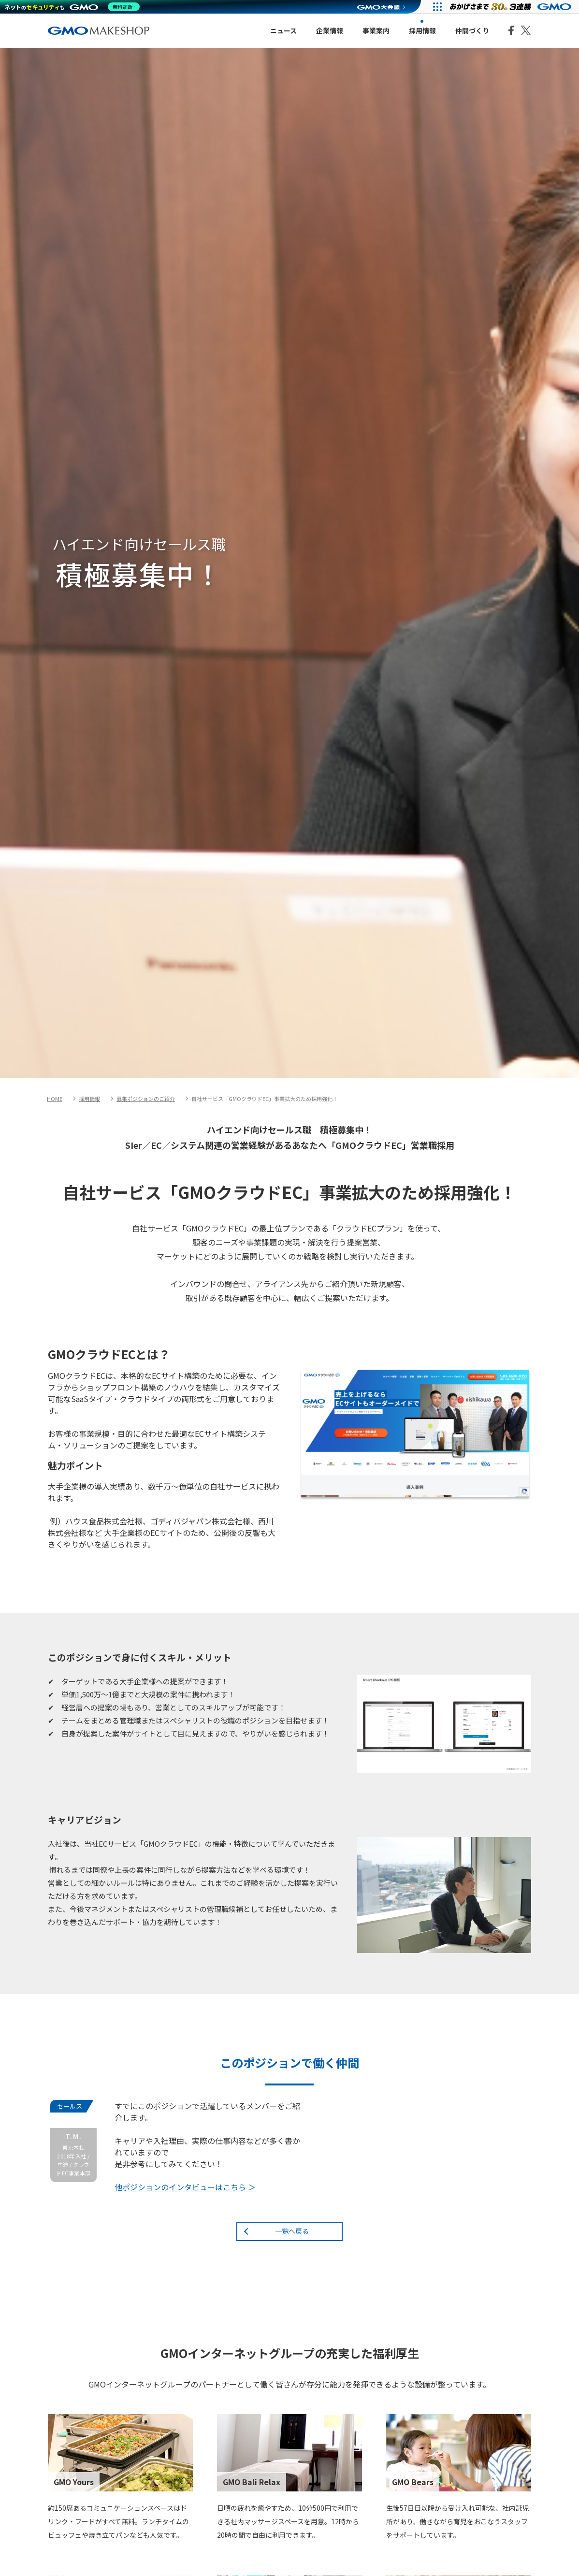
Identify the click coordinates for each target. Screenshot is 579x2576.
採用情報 (422, 30)
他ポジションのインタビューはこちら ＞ (185, 2187)
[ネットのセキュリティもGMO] (74, 7)
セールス (70, 2106)
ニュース (283, 30)
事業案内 (376, 30)
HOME (54, 1098)
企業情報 (329, 30)
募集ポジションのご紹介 (145, 1098)
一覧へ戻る (292, 2231)
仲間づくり (472, 30)
